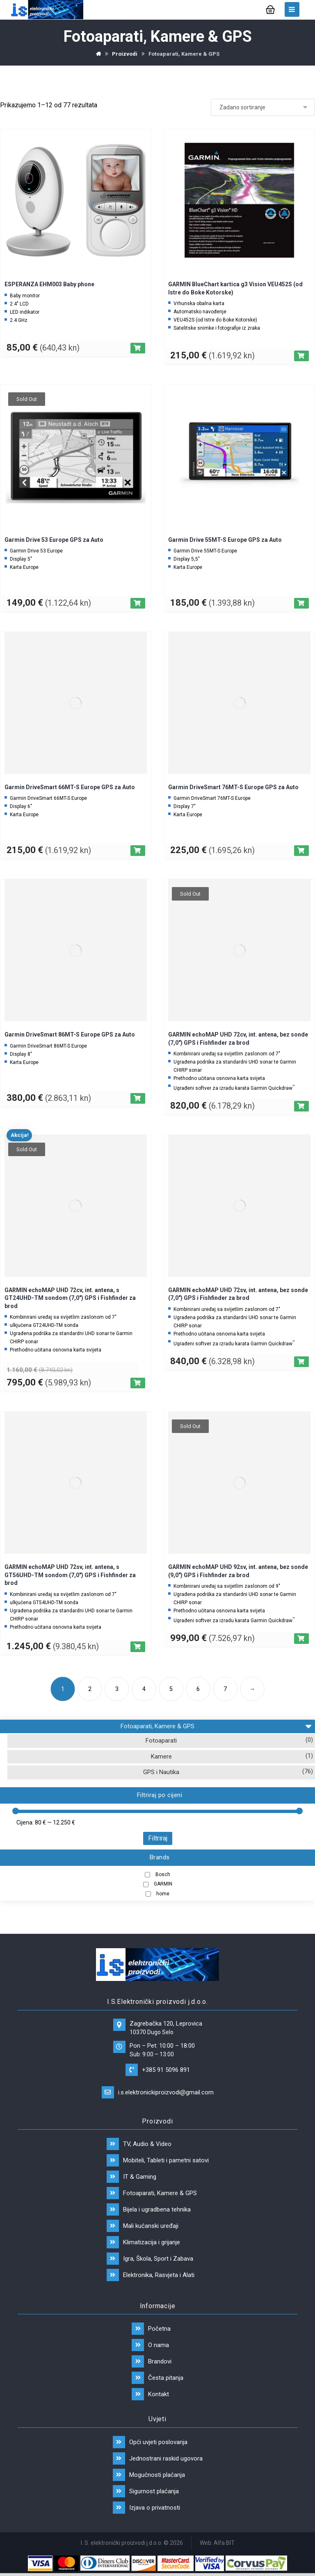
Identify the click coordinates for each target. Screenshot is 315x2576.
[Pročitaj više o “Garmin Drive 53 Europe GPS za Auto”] (137, 603)
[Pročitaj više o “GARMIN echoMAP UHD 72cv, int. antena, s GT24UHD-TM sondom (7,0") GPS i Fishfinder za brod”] (137, 1383)
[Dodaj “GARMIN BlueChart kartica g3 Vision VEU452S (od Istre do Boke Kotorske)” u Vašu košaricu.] (301, 356)
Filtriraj (157, 1838)
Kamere (161, 1756)
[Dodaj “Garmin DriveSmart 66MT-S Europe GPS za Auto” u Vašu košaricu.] (137, 850)
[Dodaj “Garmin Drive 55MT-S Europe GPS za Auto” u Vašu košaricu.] (301, 603)
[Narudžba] (263, 107)
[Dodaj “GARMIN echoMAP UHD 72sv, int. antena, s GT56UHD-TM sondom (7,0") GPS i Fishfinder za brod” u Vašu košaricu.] (137, 1646)
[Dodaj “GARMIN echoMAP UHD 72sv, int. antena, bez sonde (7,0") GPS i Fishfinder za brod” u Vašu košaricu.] (301, 1361)
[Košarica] (270, 9)
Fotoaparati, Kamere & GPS (216, 1725)
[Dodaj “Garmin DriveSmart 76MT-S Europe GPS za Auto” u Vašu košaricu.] (301, 850)
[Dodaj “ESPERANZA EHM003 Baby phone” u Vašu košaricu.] (137, 348)
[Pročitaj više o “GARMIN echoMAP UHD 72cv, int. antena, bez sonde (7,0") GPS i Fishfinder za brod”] (301, 1106)
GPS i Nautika (161, 1772)
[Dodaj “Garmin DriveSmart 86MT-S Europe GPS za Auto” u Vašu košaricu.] (137, 1098)
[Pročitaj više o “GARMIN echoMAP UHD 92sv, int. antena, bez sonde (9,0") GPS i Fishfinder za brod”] (301, 1638)
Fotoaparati (161, 1740)
